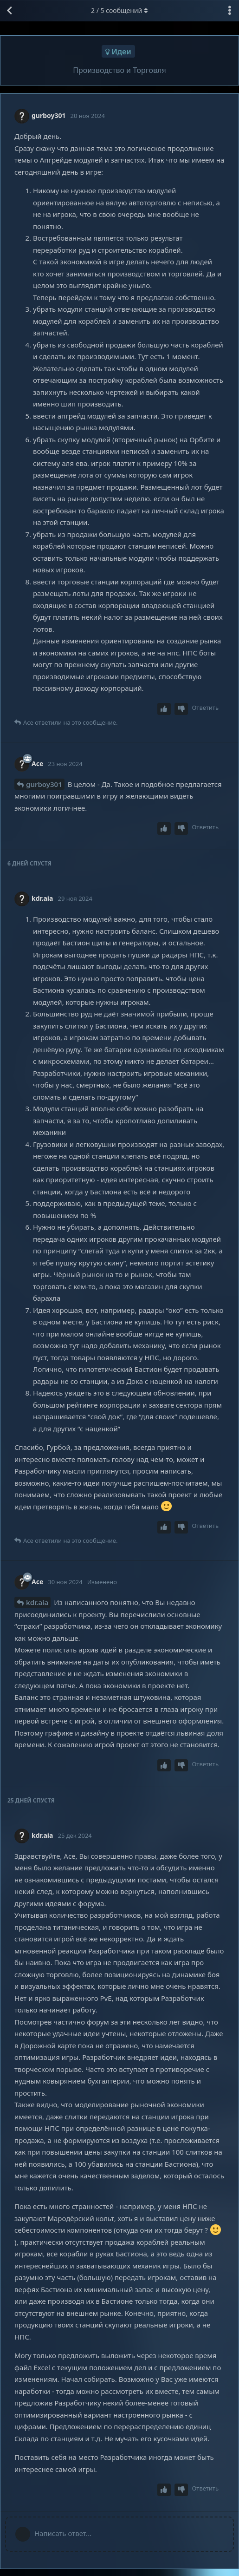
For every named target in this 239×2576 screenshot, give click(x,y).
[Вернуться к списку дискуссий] (9, 10)
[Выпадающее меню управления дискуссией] (229, 10)
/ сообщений (119, 10)
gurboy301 (44, 784)
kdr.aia (37, 1602)
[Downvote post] (181, 709)
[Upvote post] (164, 709)
